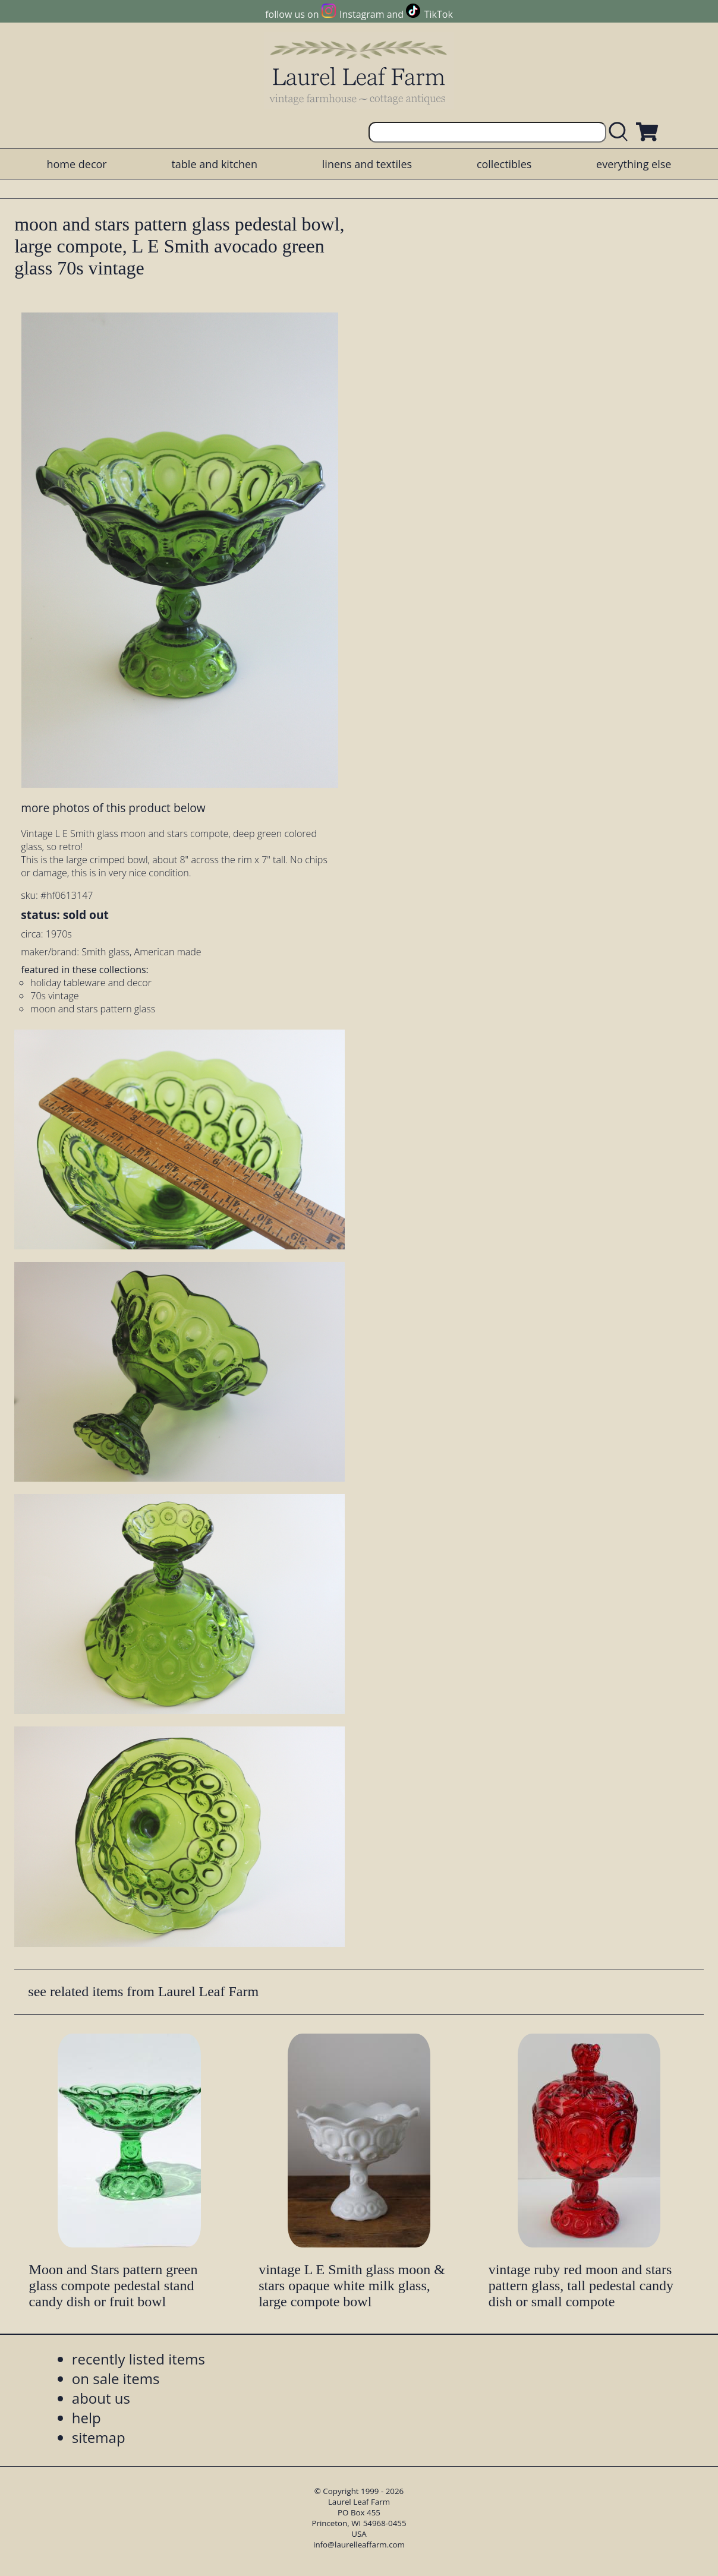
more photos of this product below (113, 808)
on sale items (116, 2378)
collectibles (504, 164)
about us (101, 2398)
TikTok (438, 14)
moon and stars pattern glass (92, 1008)
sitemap (98, 2437)
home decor (76, 164)
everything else (633, 164)
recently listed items (138, 2359)
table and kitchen (214, 164)
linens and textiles (367, 164)
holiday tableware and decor (91, 982)
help (86, 2417)
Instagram (361, 14)
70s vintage (54, 995)
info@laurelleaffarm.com (359, 2544)
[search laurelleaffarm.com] (621, 132)
